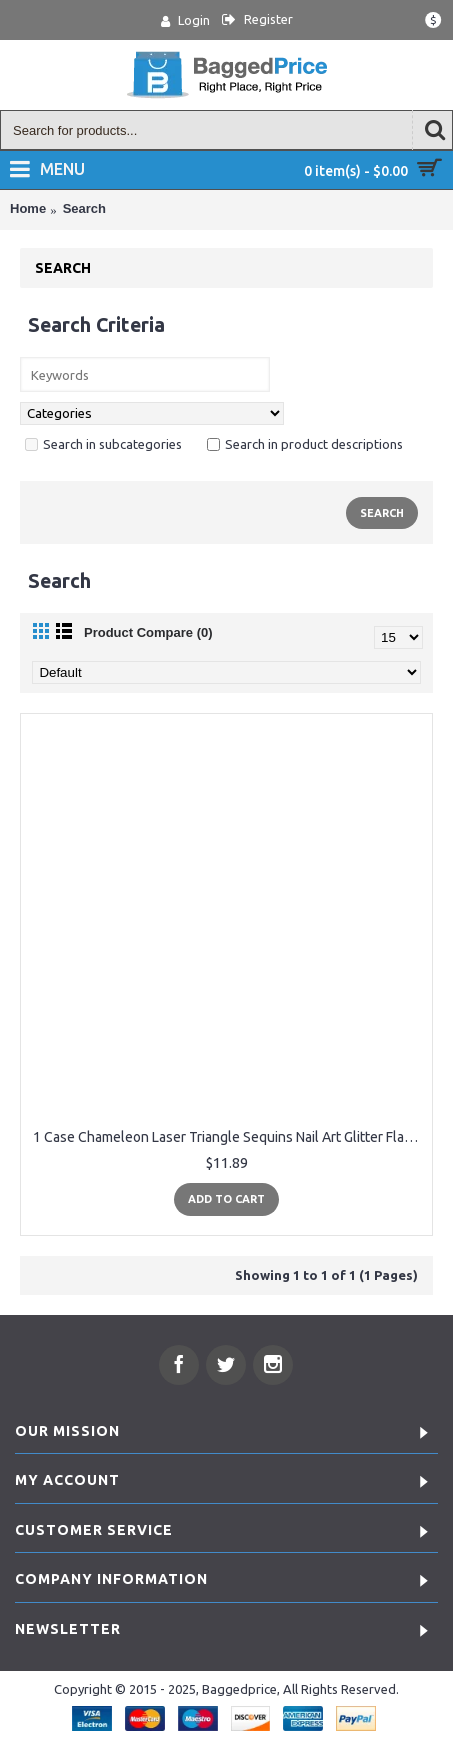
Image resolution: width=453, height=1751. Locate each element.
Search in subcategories (103, 444)
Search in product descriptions (305, 444)
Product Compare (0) (148, 632)
